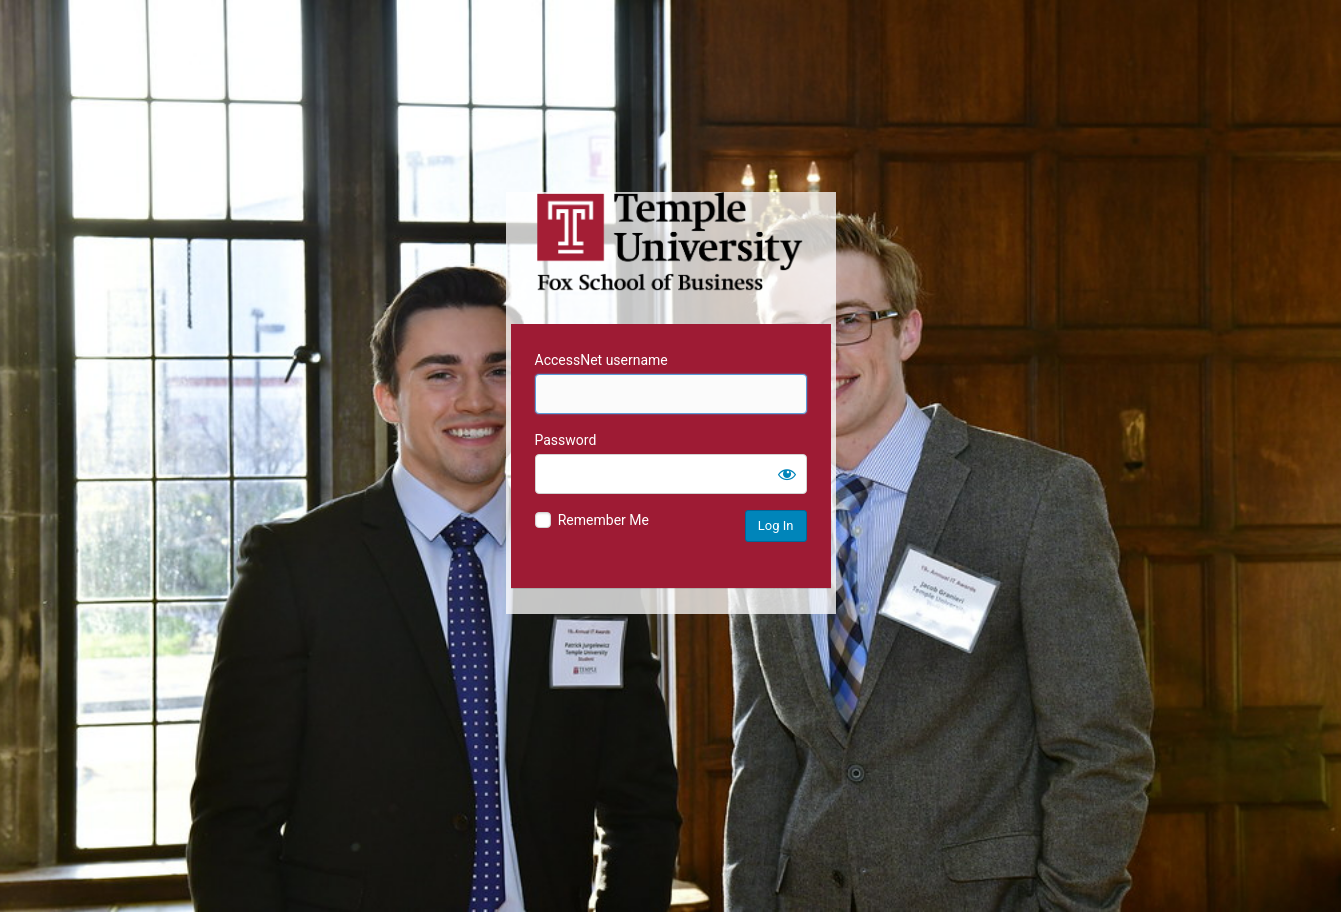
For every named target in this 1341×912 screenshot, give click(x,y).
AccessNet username (601, 360)
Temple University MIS (671, 242)
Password (566, 440)
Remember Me (603, 520)
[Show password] (787, 474)
